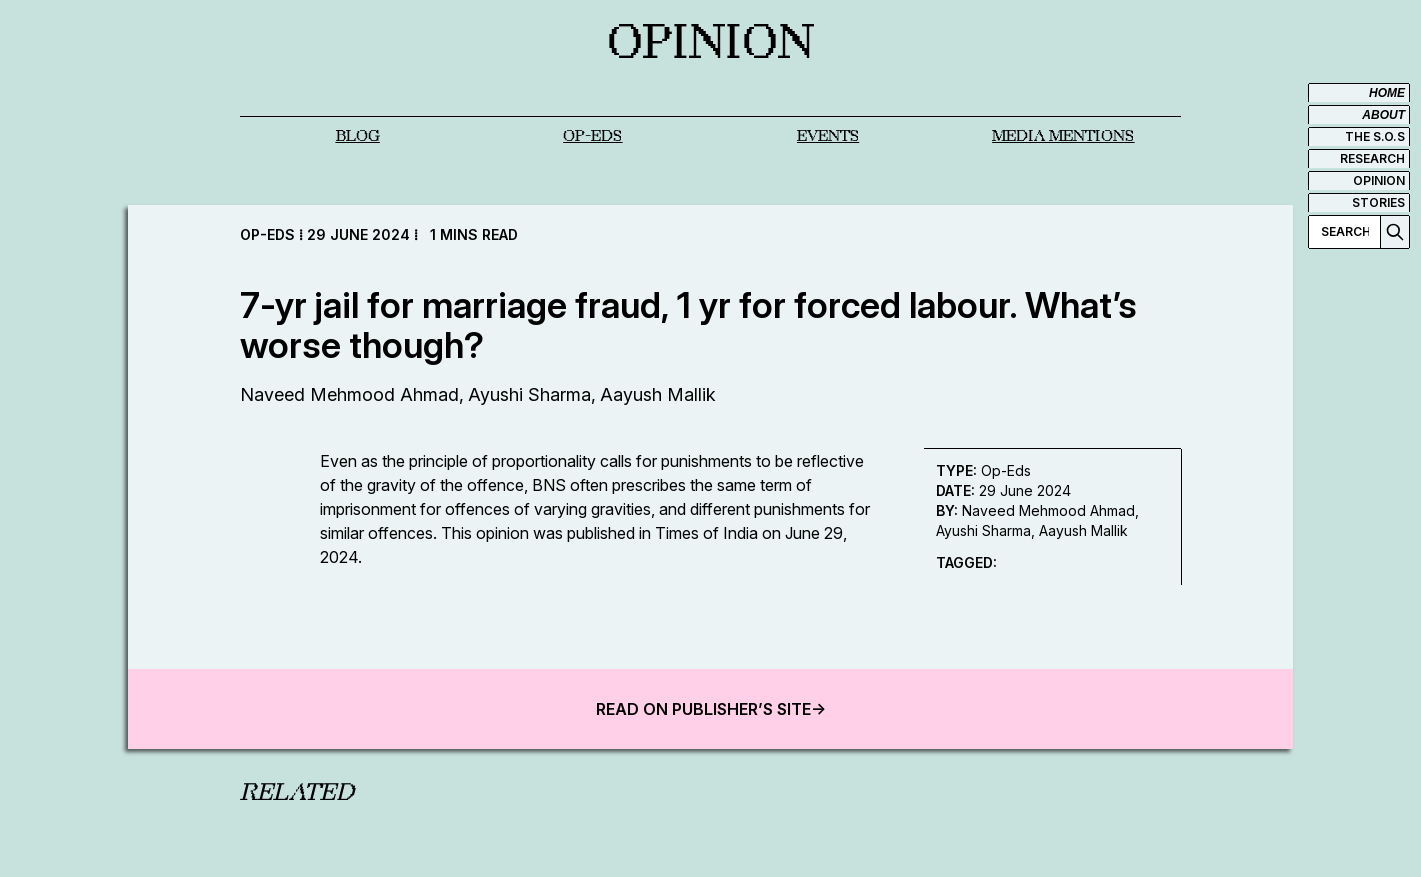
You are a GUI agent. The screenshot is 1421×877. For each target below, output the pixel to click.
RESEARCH (1372, 158)
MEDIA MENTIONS (1063, 136)
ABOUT (1383, 115)
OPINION (1379, 180)
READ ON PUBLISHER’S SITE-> (711, 709)
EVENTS (828, 136)
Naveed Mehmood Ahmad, (352, 394)
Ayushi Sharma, (532, 394)
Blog (358, 136)
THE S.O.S (1375, 136)
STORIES (1378, 202)
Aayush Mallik (658, 394)
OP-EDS (592, 136)
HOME (1387, 93)
